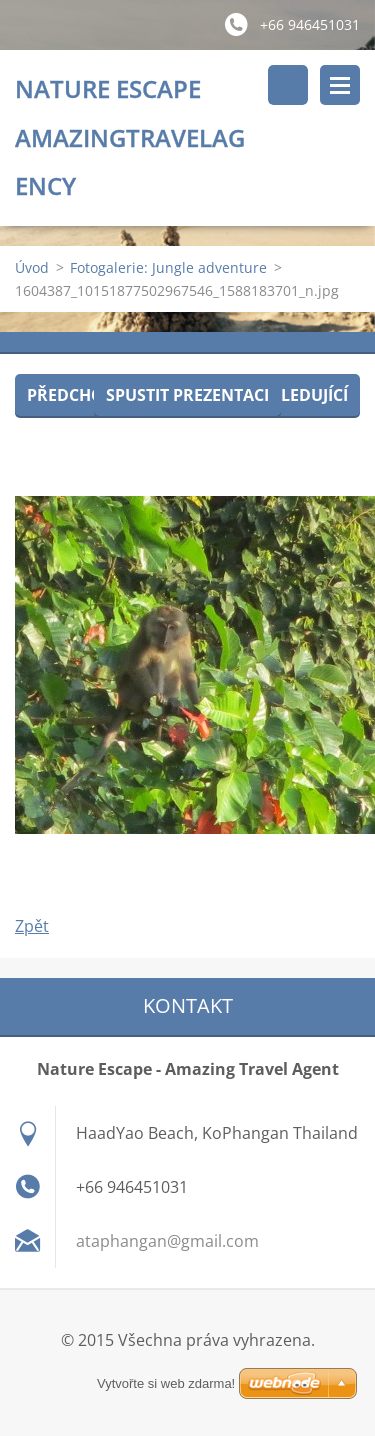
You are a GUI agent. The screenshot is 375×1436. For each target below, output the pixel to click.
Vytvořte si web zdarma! (166, 1383)
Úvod (32, 267)
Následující (298, 395)
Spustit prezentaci (187, 395)
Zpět (32, 926)
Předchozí (72, 395)
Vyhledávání (288, 85)
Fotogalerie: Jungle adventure (168, 267)
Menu (340, 85)
